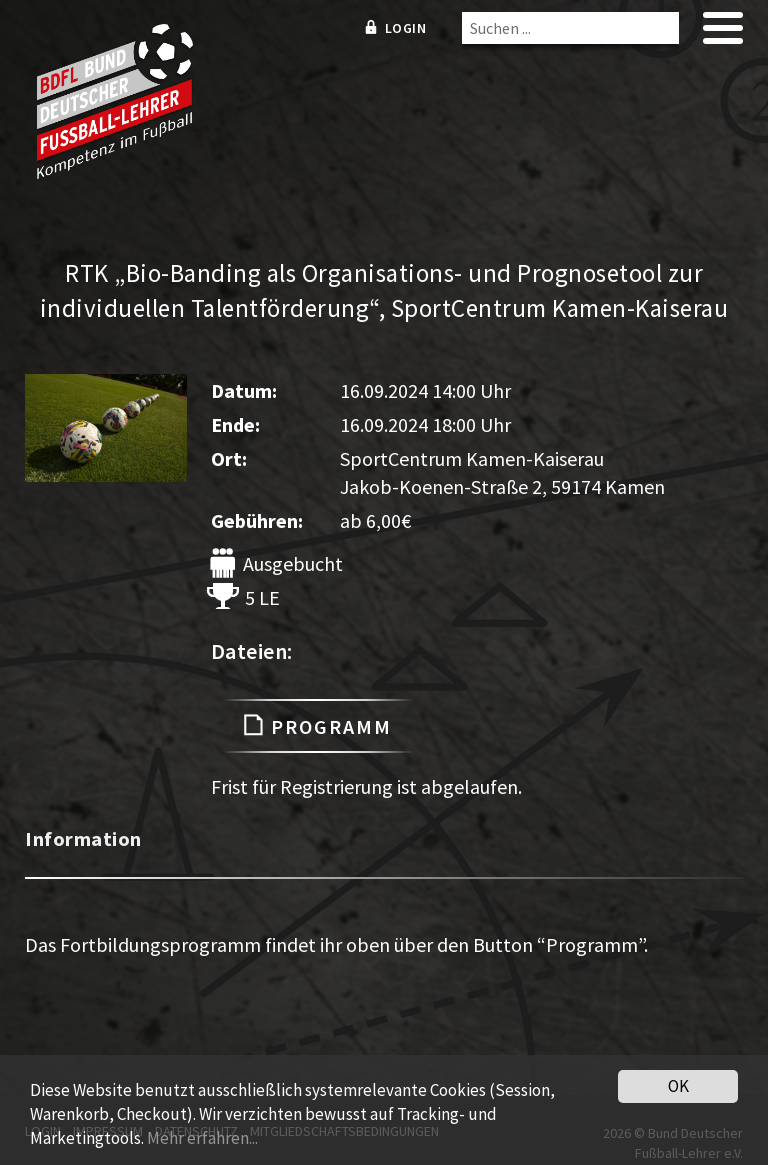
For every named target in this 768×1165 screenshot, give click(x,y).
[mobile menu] (723, 34)
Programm (317, 726)
